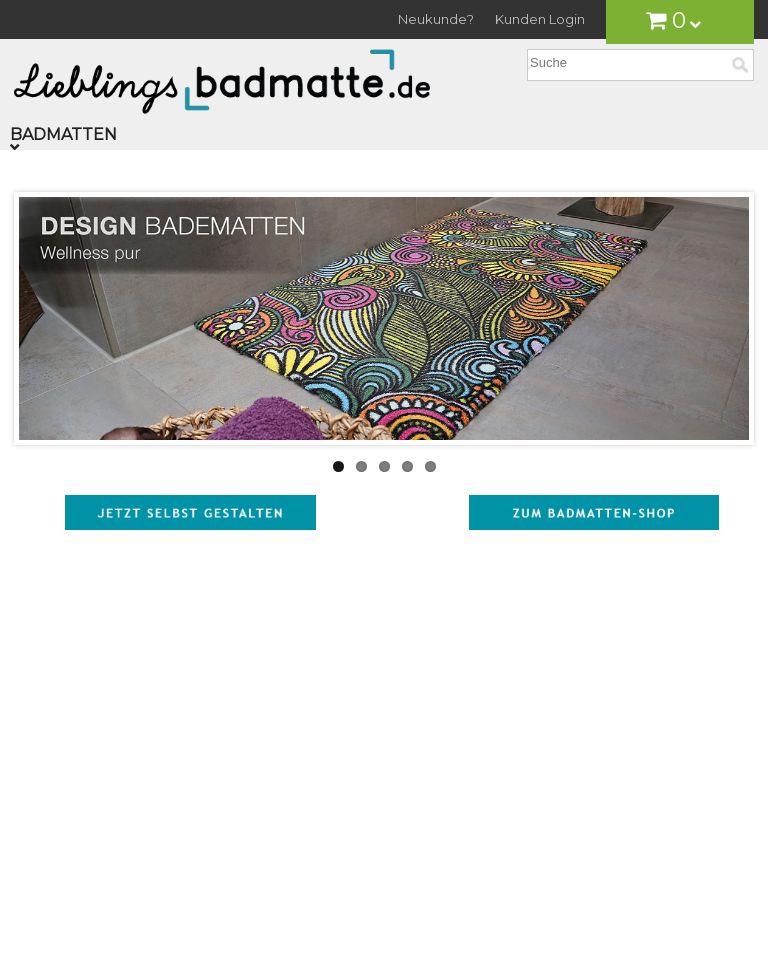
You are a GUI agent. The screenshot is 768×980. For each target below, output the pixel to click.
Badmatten (63, 134)
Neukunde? (436, 19)
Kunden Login (540, 19)
